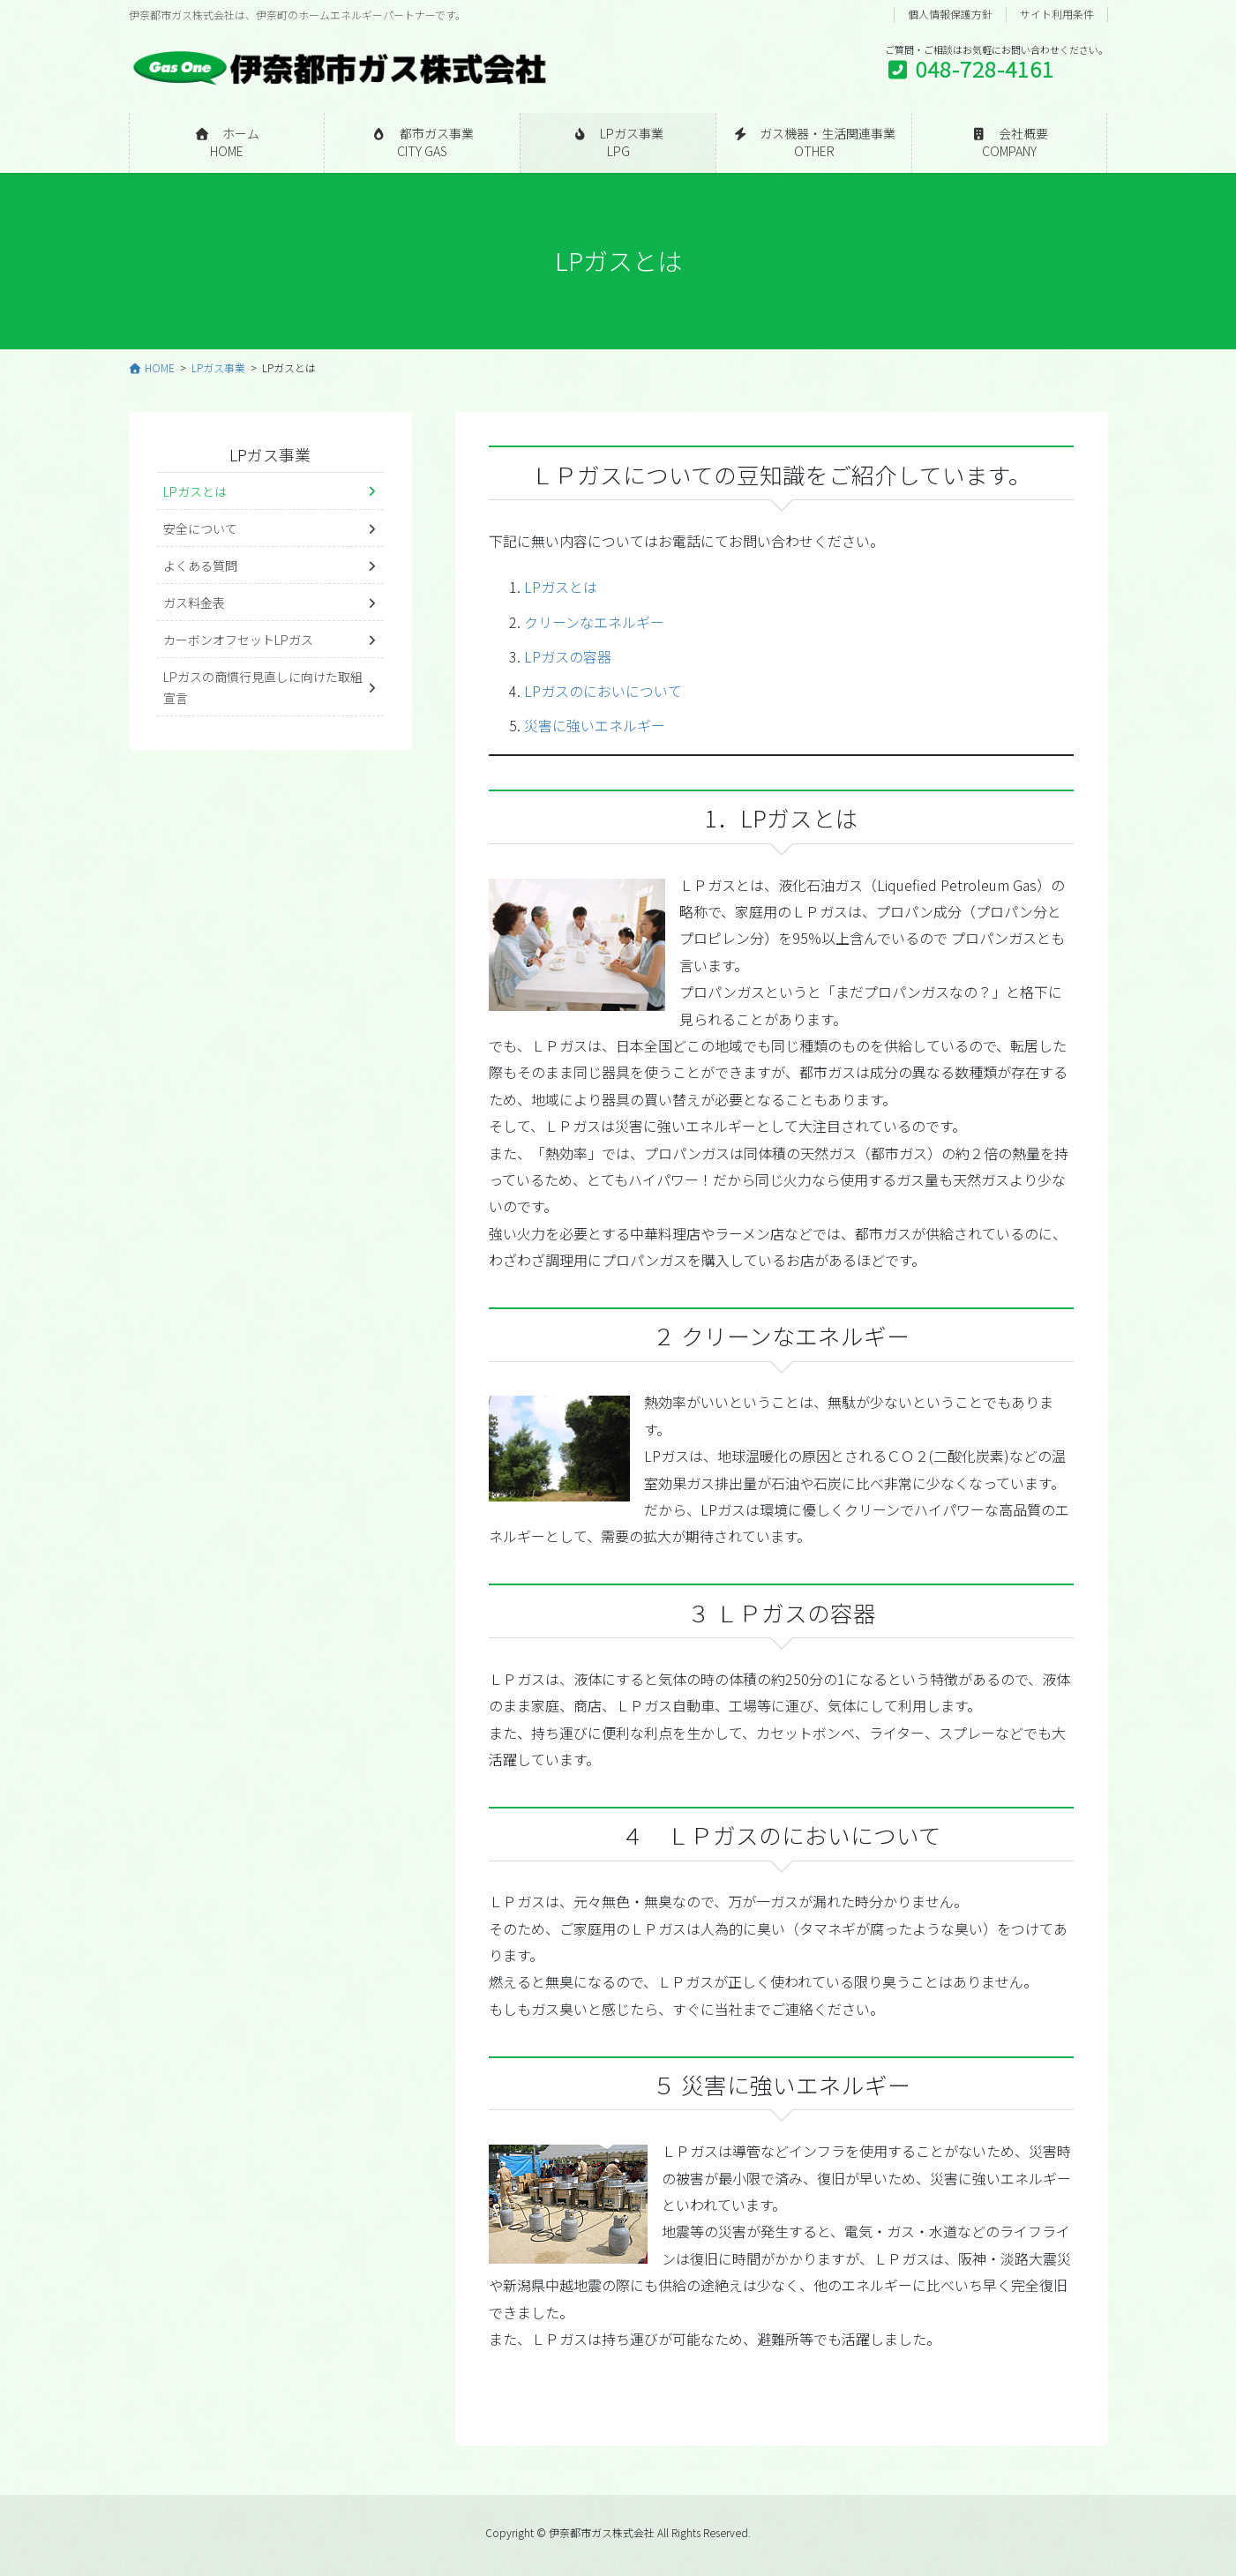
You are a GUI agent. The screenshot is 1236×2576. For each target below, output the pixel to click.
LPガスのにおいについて (603, 690)
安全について (200, 528)
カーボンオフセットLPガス (238, 639)
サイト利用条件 (1057, 14)
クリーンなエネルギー (594, 622)
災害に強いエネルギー (594, 725)
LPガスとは (560, 586)
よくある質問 (200, 565)
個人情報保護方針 (950, 14)
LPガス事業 (270, 454)
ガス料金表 (194, 602)
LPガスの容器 (567, 656)
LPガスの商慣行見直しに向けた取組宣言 (263, 687)
